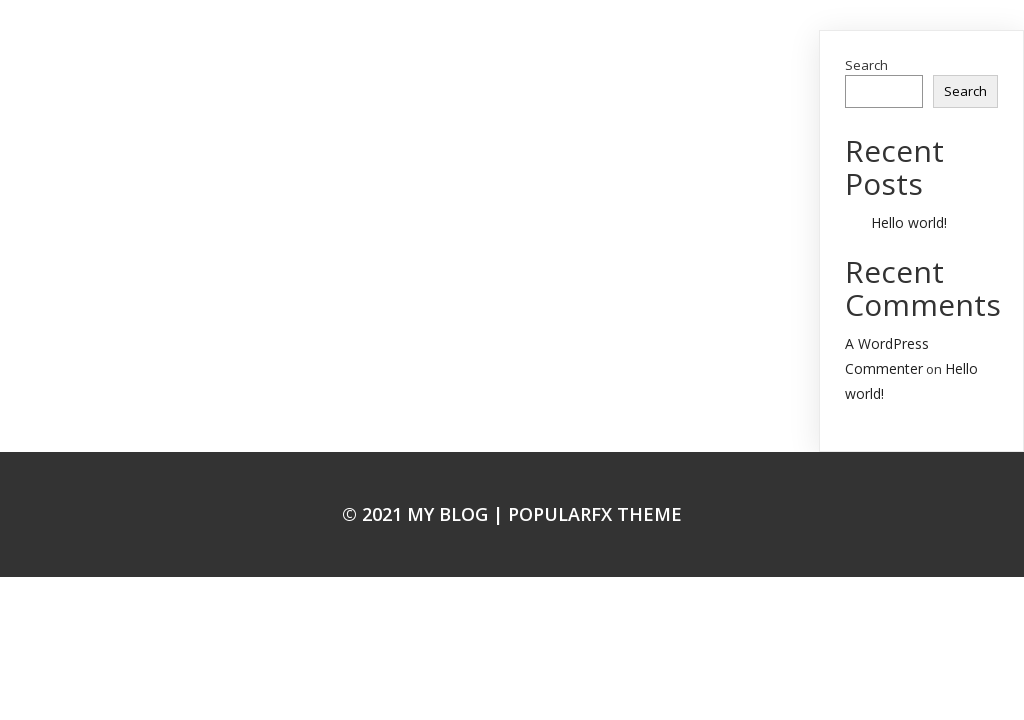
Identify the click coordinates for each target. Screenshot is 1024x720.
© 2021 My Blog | (425, 514)
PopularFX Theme (595, 514)
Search (866, 65)
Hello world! (909, 222)
